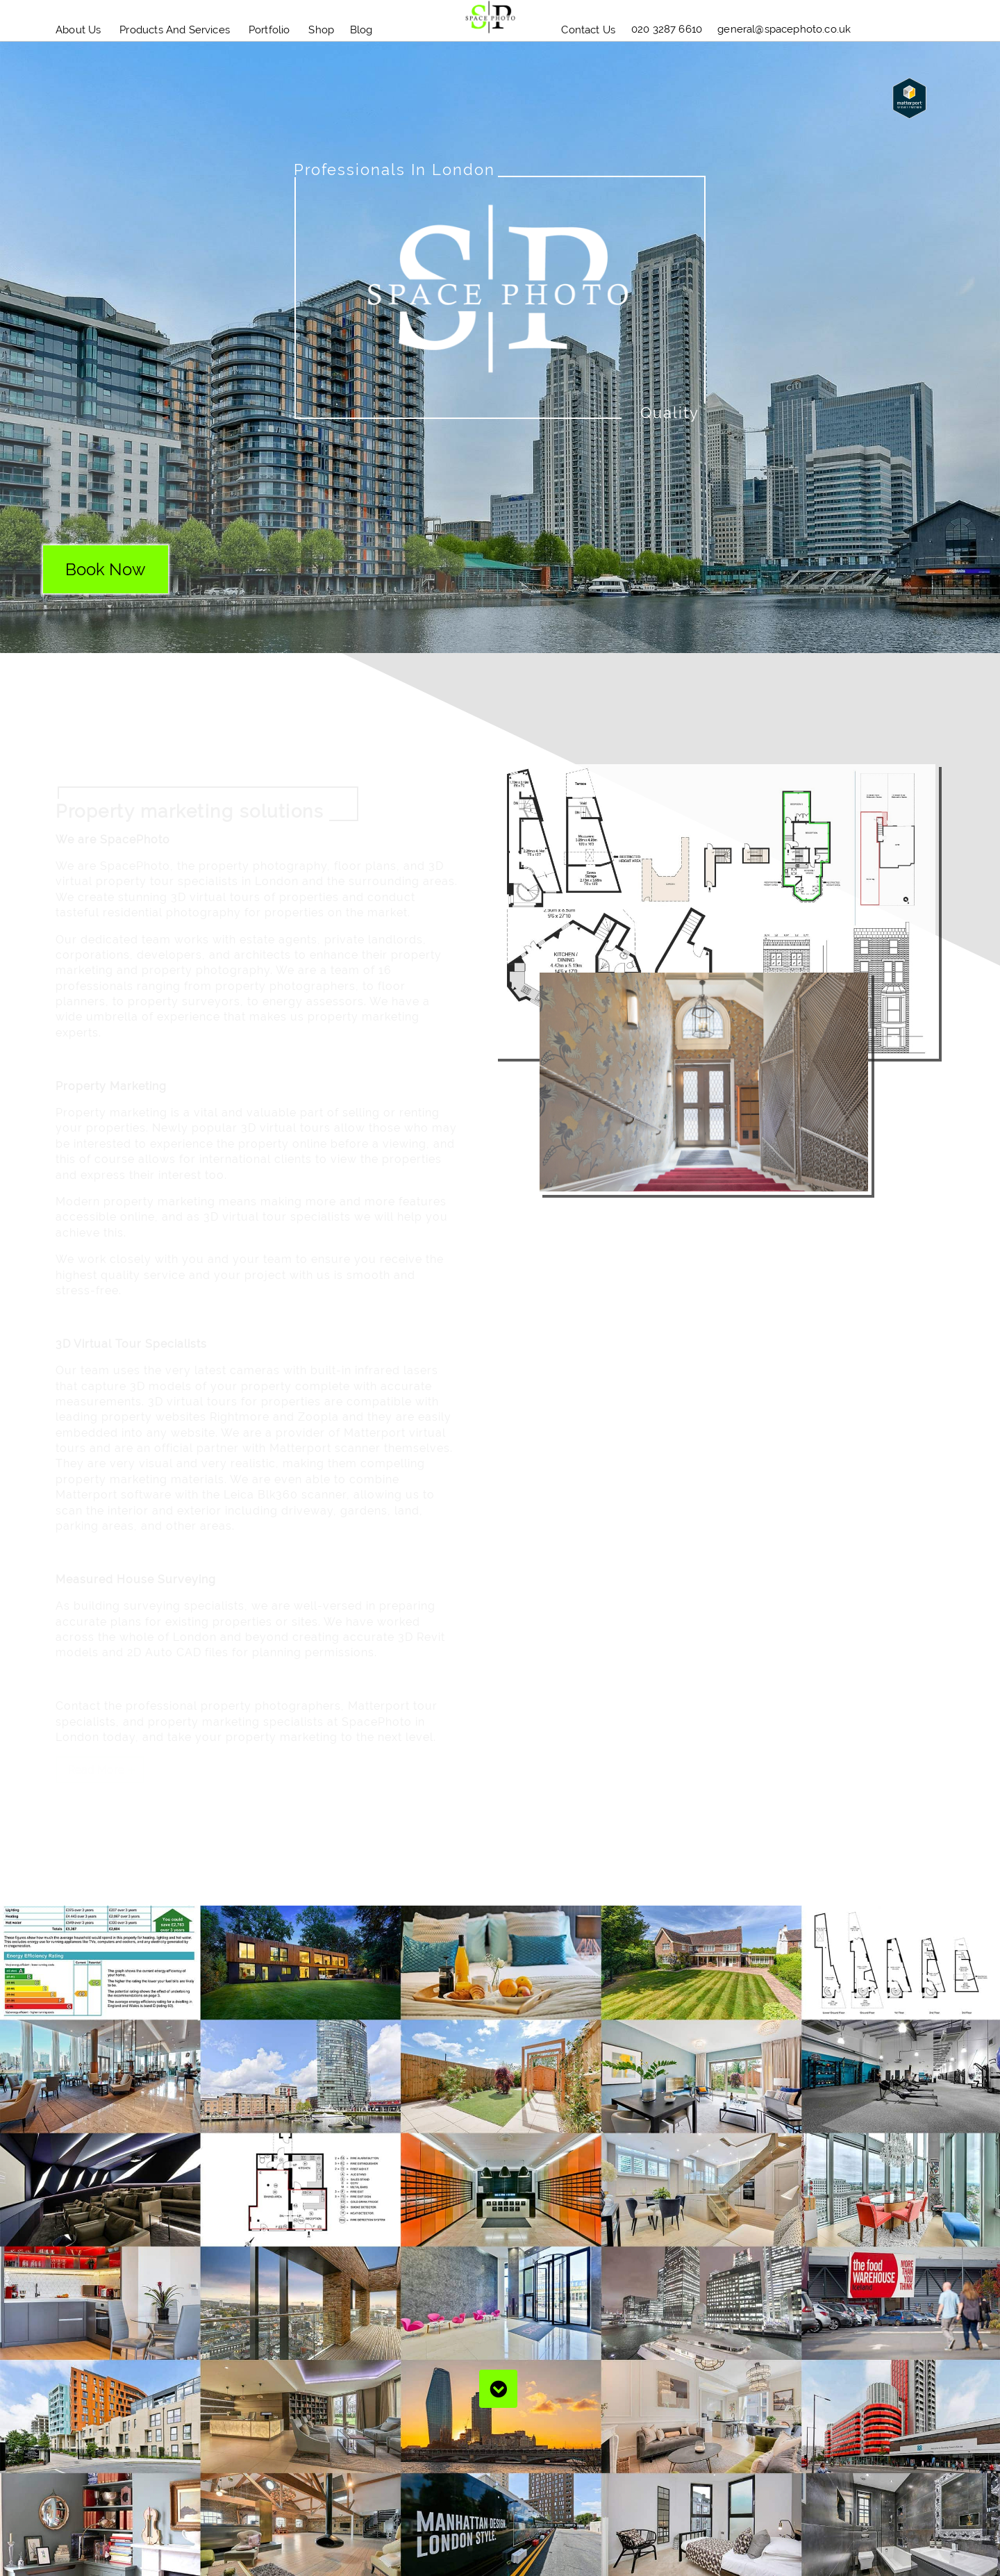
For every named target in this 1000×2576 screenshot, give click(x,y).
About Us (78, 30)
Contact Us (588, 30)
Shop (321, 30)
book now (105, 569)
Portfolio (269, 30)
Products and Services (174, 30)
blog (361, 30)
